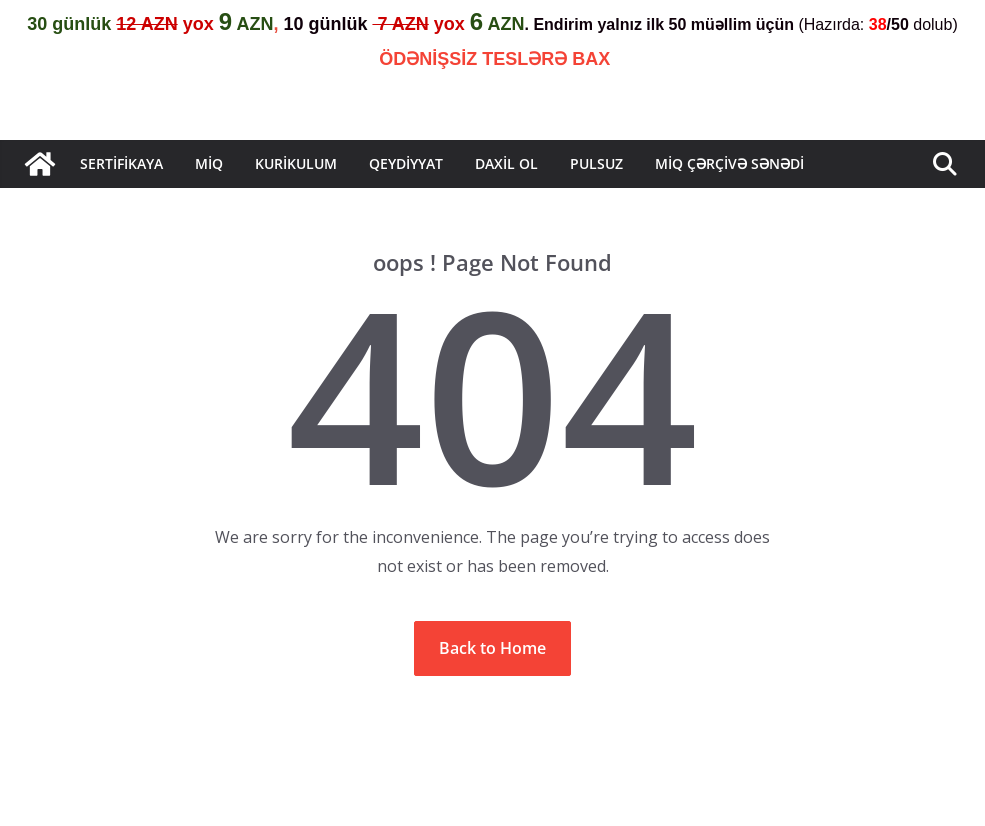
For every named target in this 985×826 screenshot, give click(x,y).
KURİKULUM (296, 163)
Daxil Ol (506, 163)
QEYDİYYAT (406, 163)
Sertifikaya (121, 163)
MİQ (209, 163)
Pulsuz (596, 163)
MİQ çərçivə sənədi (729, 163)
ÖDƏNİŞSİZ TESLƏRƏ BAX (494, 59)
